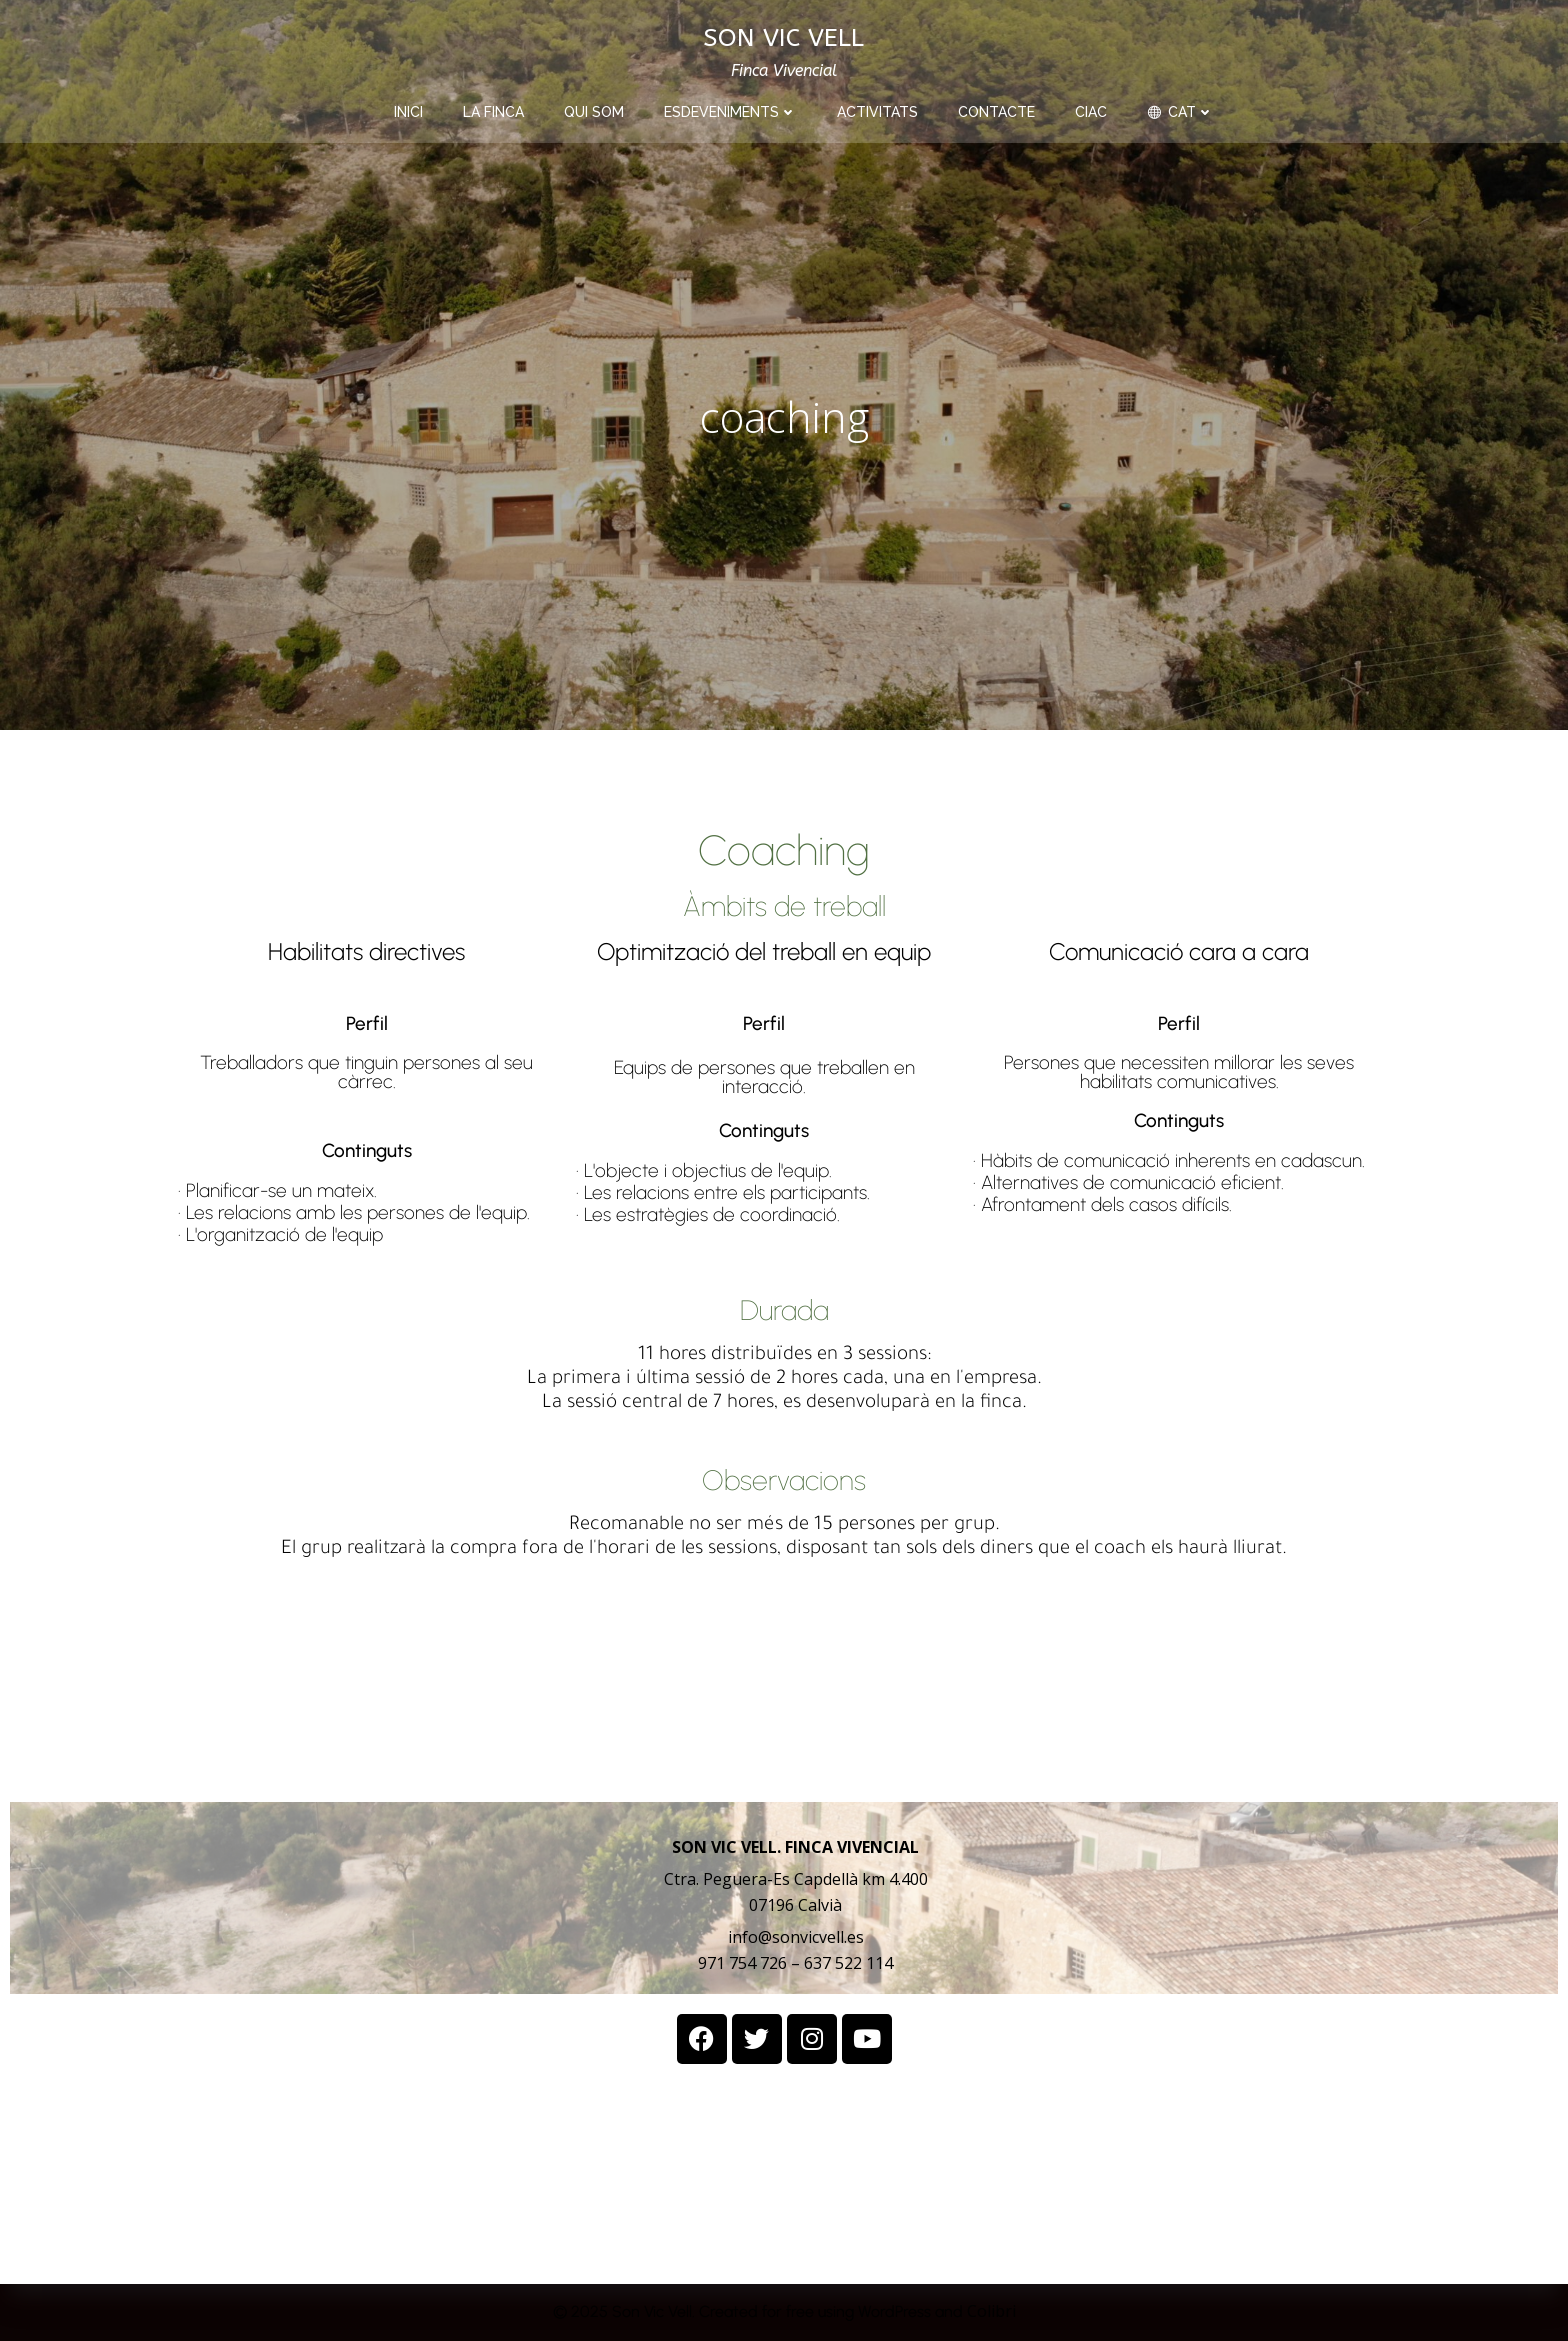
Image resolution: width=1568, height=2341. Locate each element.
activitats (877, 112)
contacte (996, 112)
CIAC (1091, 112)
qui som (594, 112)
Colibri (991, 2311)
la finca (493, 112)
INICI (408, 112)
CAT (1180, 112)
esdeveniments (730, 112)
